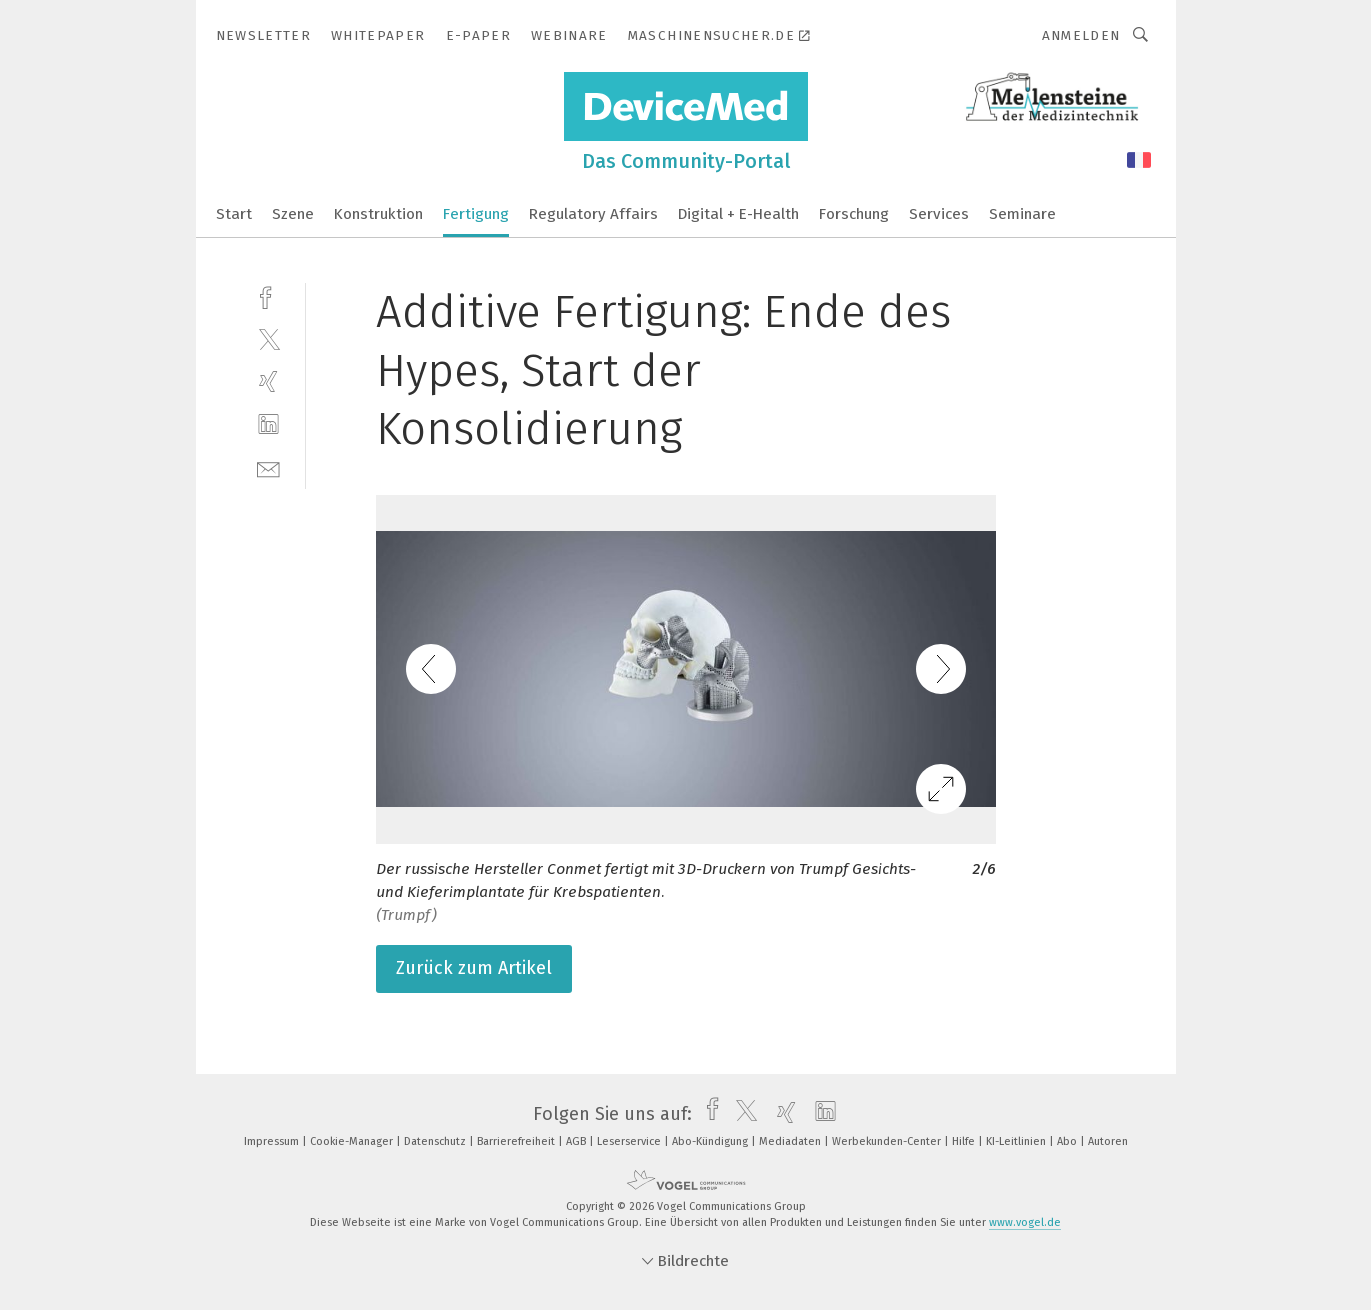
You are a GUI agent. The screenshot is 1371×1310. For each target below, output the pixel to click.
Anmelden (1081, 35)
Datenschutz (436, 1141)
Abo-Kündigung (711, 1141)
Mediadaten (791, 1141)
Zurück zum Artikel (474, 968)
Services (939, 214)
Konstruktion (378, 214)
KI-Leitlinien (1017, 1141)
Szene (293, 214)
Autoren (1108, 1141)
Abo (1068, 1141)
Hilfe (965, 1141)
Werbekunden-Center (888, 1141)
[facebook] (268, 295)
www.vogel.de (1025, 1222)
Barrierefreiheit (517, 1141)
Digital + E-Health (738, 214)
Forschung (854, 214)
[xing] (268, 381)
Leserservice (630, 1141)
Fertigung (476, 214)
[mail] (268, 467)
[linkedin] (268, 424)
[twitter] (268, 338)
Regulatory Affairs (593, 214)
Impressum (273, 1141)
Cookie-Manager (353, 1141)
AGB (577, 1141)
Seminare (1022, 214)
